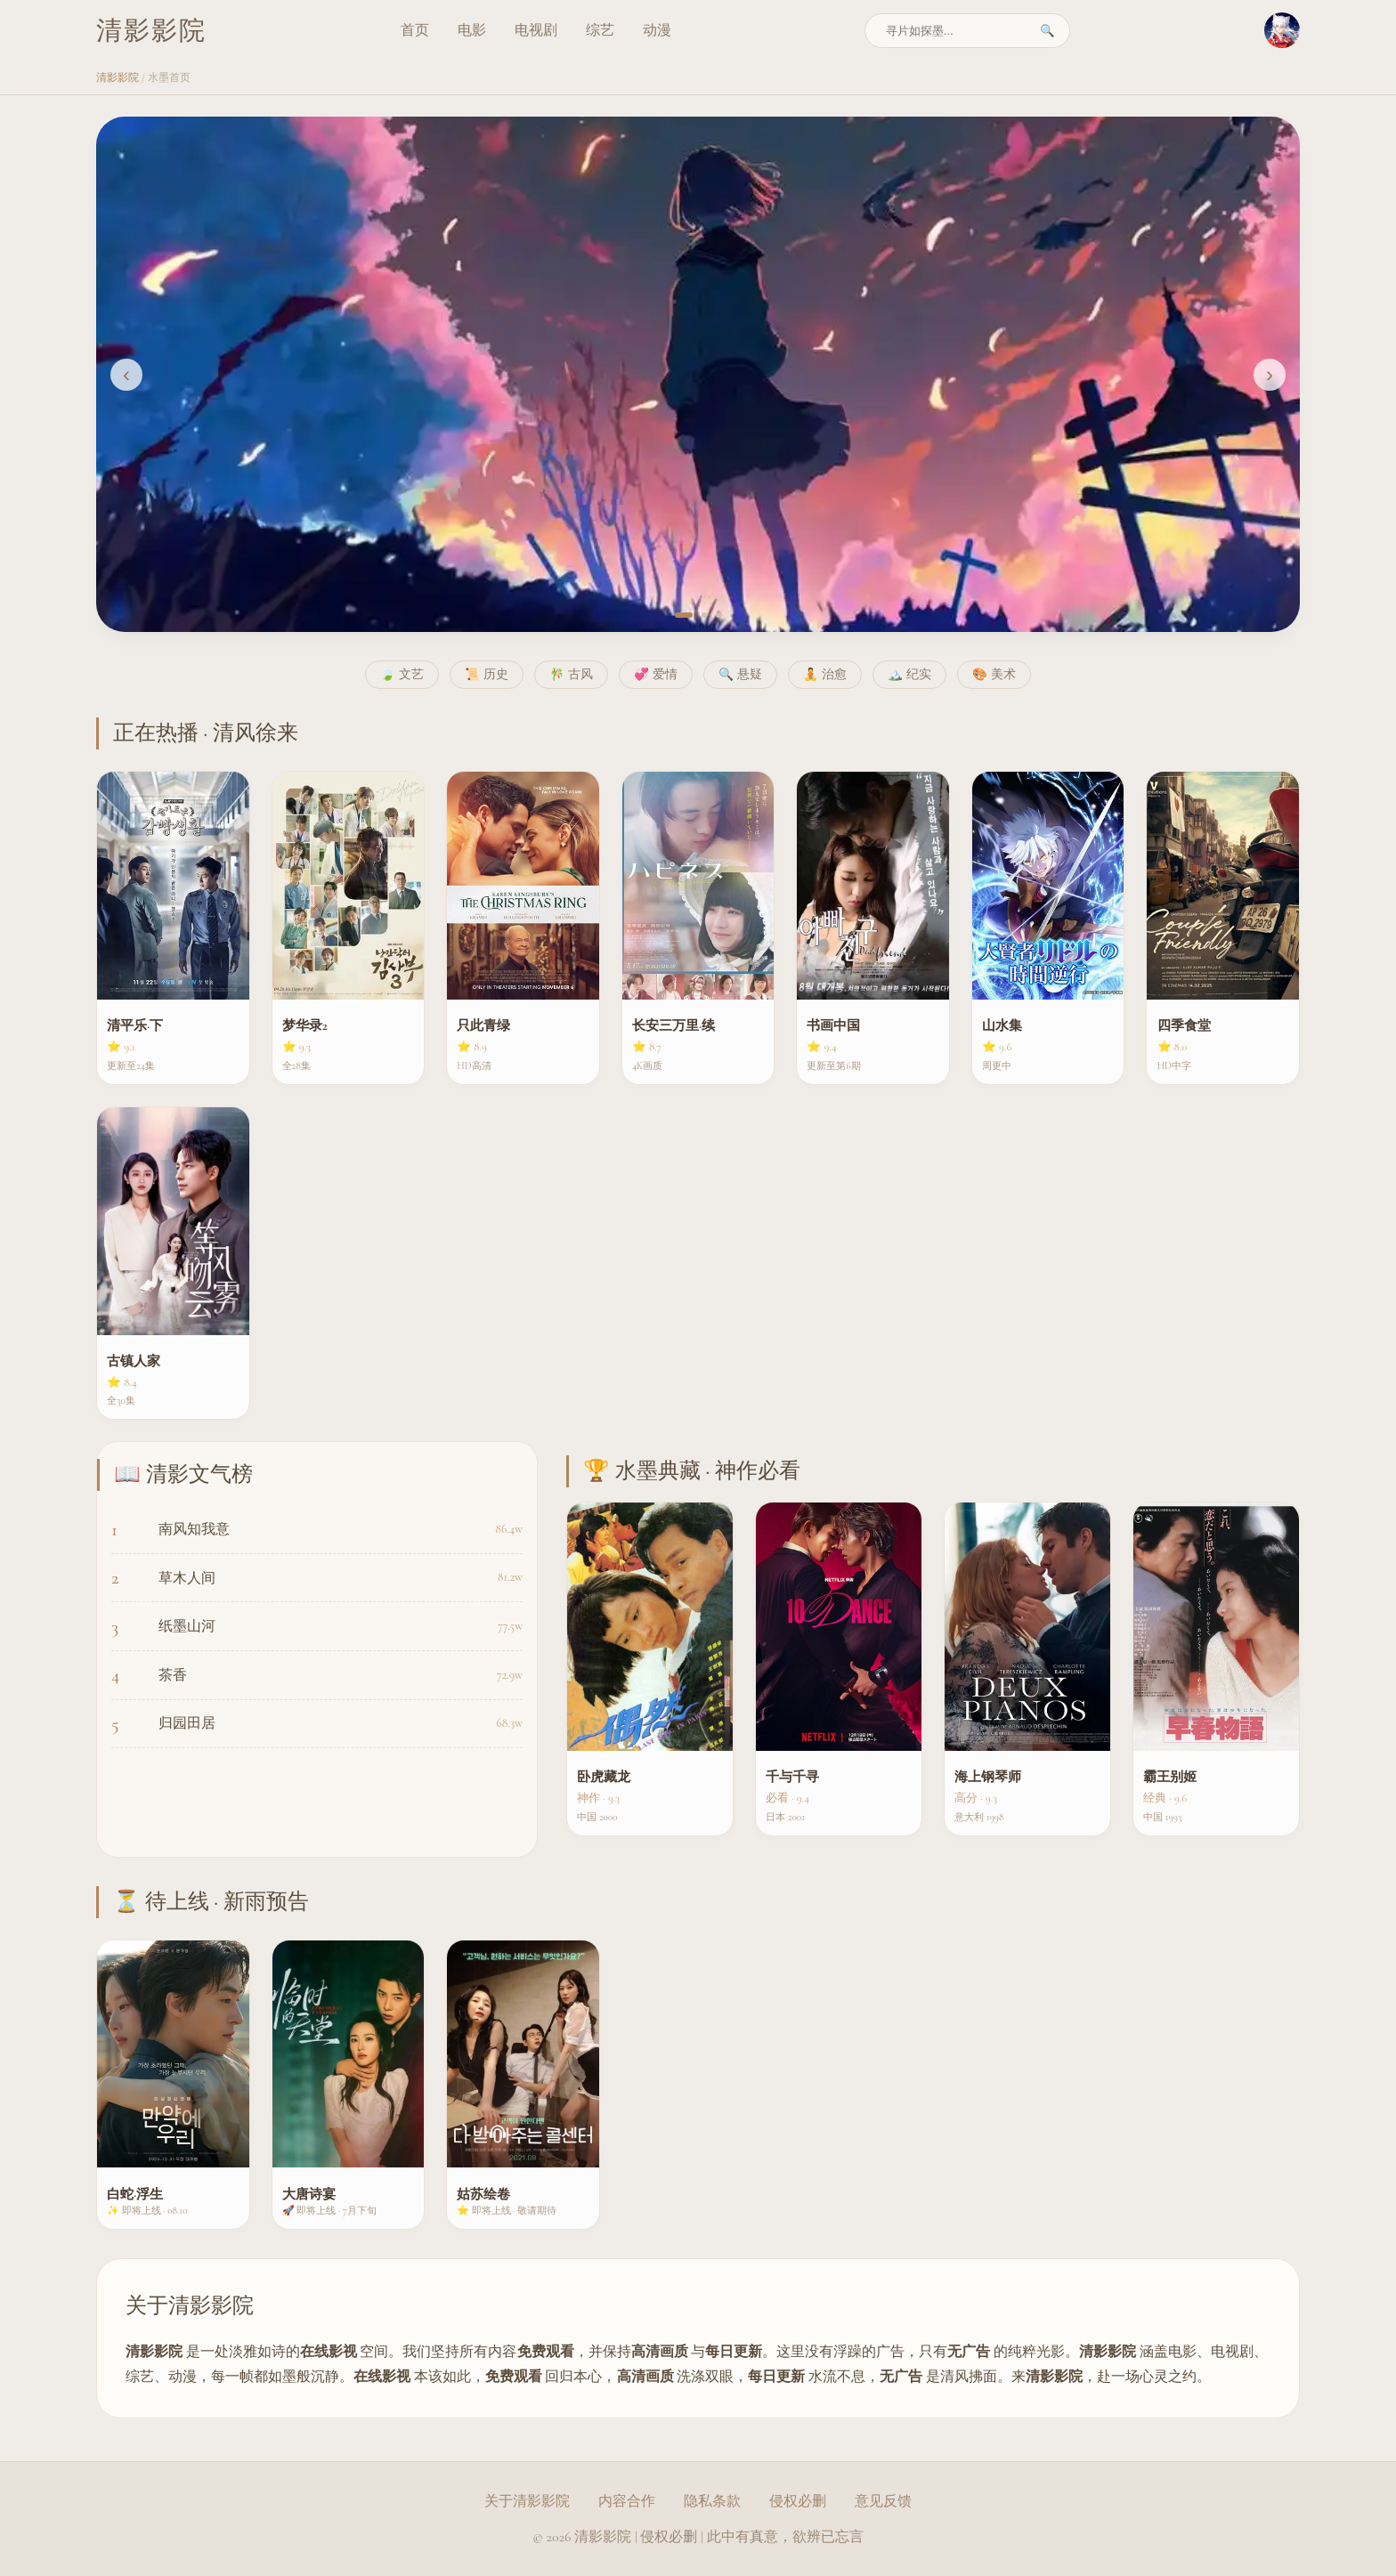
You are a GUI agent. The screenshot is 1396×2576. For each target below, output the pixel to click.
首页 (415, 30)
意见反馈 (883, 2501)
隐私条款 (712, 2501)
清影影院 (117, 77)
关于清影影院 (527, 2501)
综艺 (600, 30)
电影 (472, 30)
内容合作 (626, 2501)
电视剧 (536, 30)
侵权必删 (797, 2501)
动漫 (657, 30)
